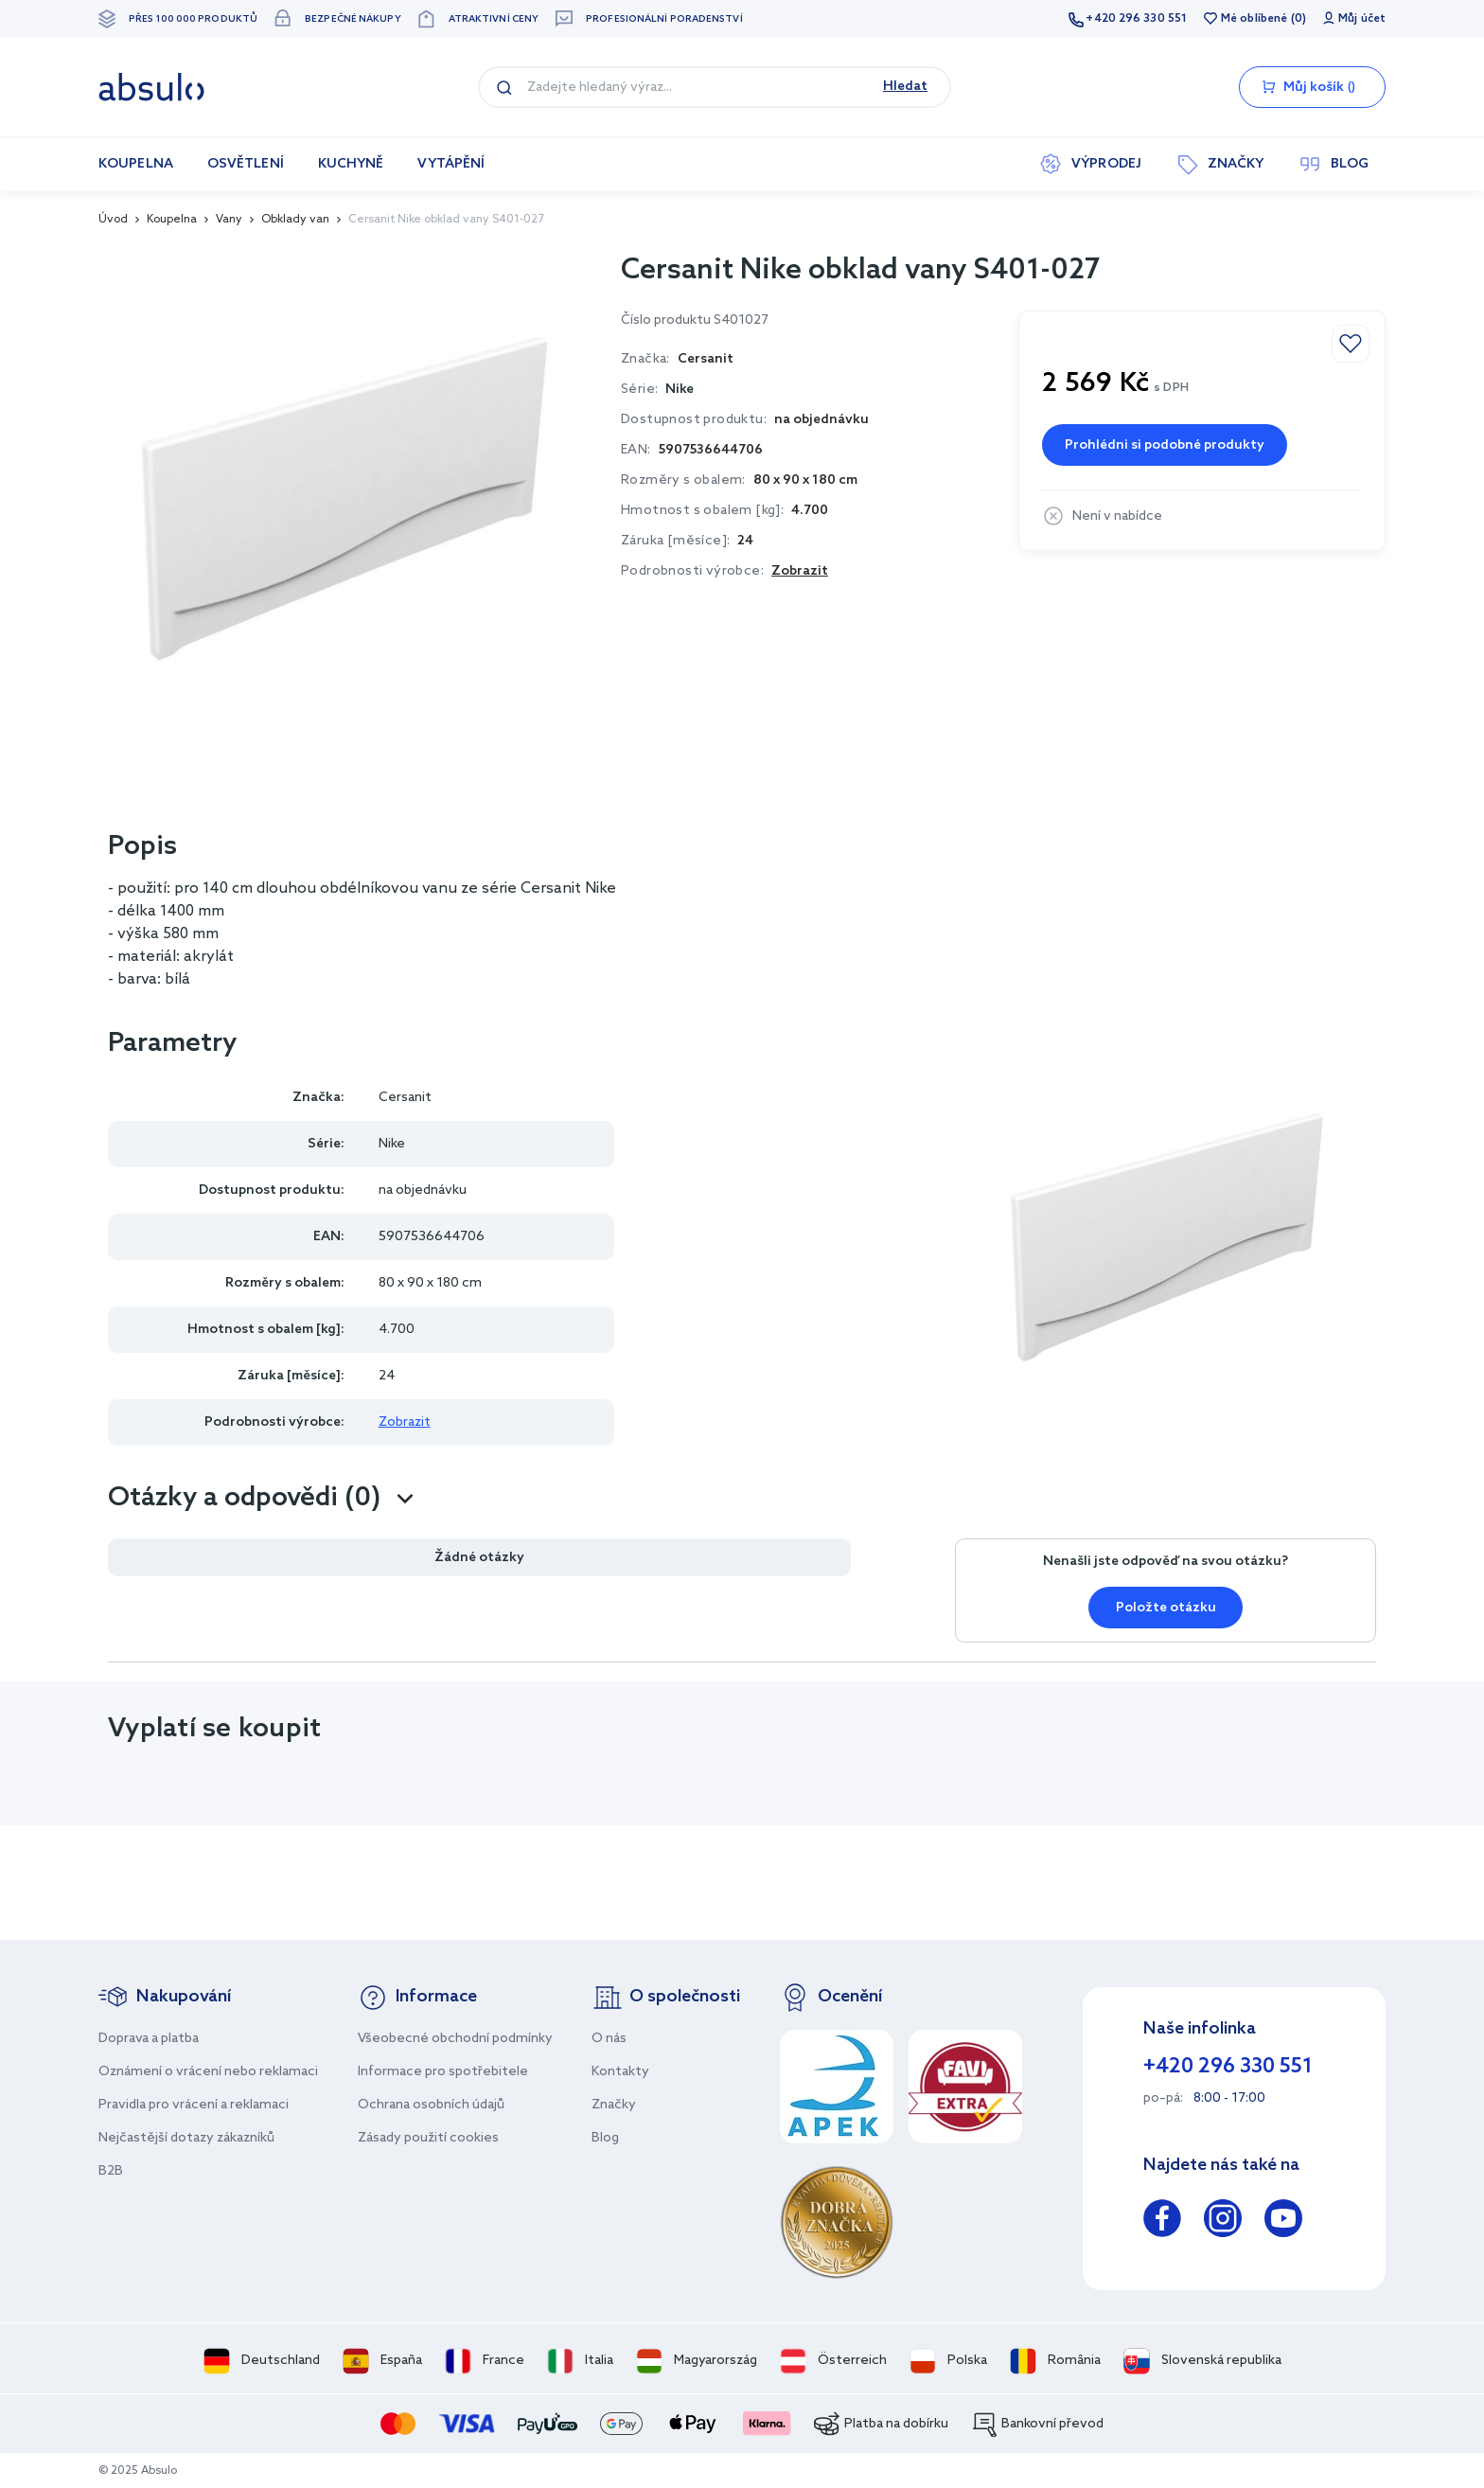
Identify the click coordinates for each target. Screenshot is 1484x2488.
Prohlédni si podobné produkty (1164, 445)
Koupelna (172, 219)
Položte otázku (1166, 1608)
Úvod (113, 219)
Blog (605, 2138)
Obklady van (295, 219)
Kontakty (620, 2072)
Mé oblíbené (1254, 18)
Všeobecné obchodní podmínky (455, 2039)
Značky (614, 2105)
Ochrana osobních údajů (431, 2105)
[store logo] (151, 87)
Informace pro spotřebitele (443, 2072)
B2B (110, 2171)
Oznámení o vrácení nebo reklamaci (208, 2072)
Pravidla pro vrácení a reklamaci (193, 2105)
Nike (679, 390)
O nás (609, 2039)
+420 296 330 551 (1136, 19)
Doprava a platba (148, 2039)
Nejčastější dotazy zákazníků (186, 2138)
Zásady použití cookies (428, 2138)
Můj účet (1362, 19)
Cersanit (405, 1098)
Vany (229, 219)
